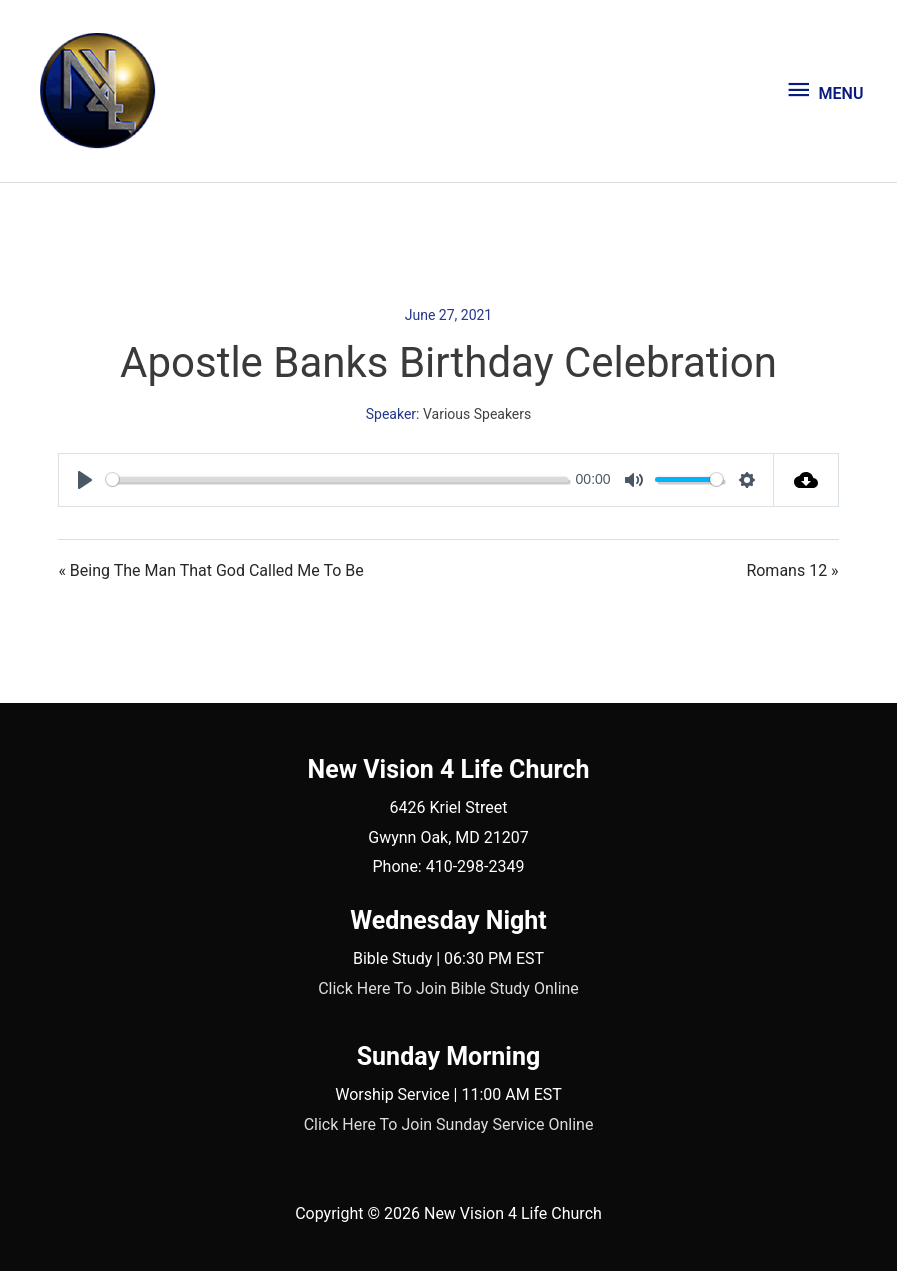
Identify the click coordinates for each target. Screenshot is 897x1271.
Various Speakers (477, 414)
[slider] (337, 479)
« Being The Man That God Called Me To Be (210, 570)
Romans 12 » (792, 570)
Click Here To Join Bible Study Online (448, 988)
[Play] (85, 480)
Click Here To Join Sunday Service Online (449, 1124)
